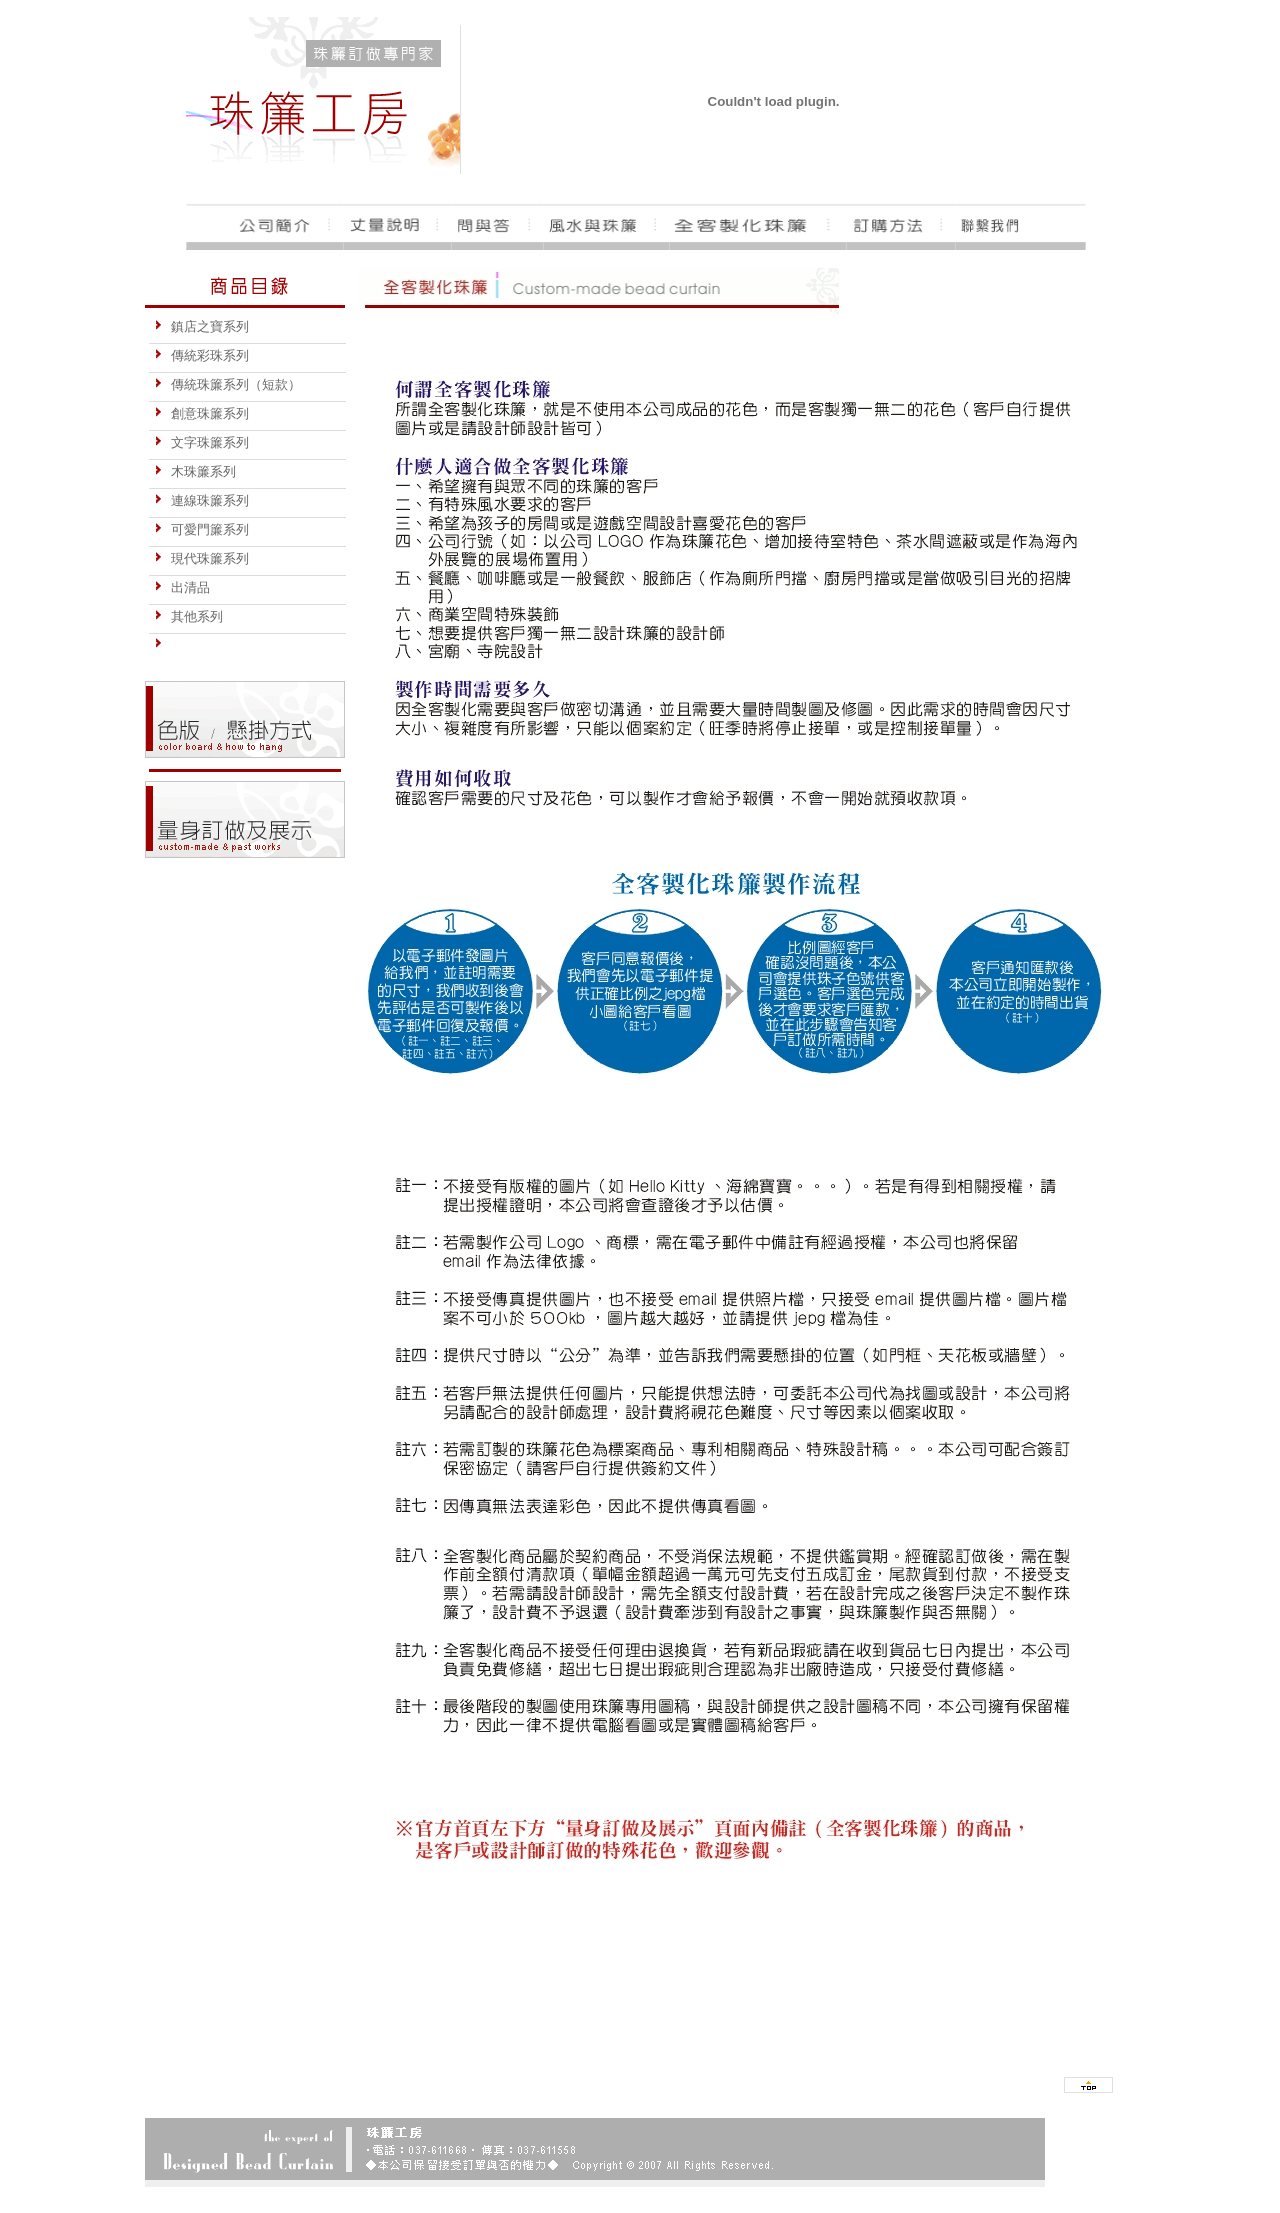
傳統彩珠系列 (201, 355)
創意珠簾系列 (201, 413)
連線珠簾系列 (201, 500)
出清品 (182, 587)
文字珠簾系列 (201, 442)
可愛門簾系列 (201, 529)
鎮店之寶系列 (201, 326)
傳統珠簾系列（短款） (227, 384)
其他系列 (188, 616)
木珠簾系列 (195, 471)
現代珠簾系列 (201, 558)
